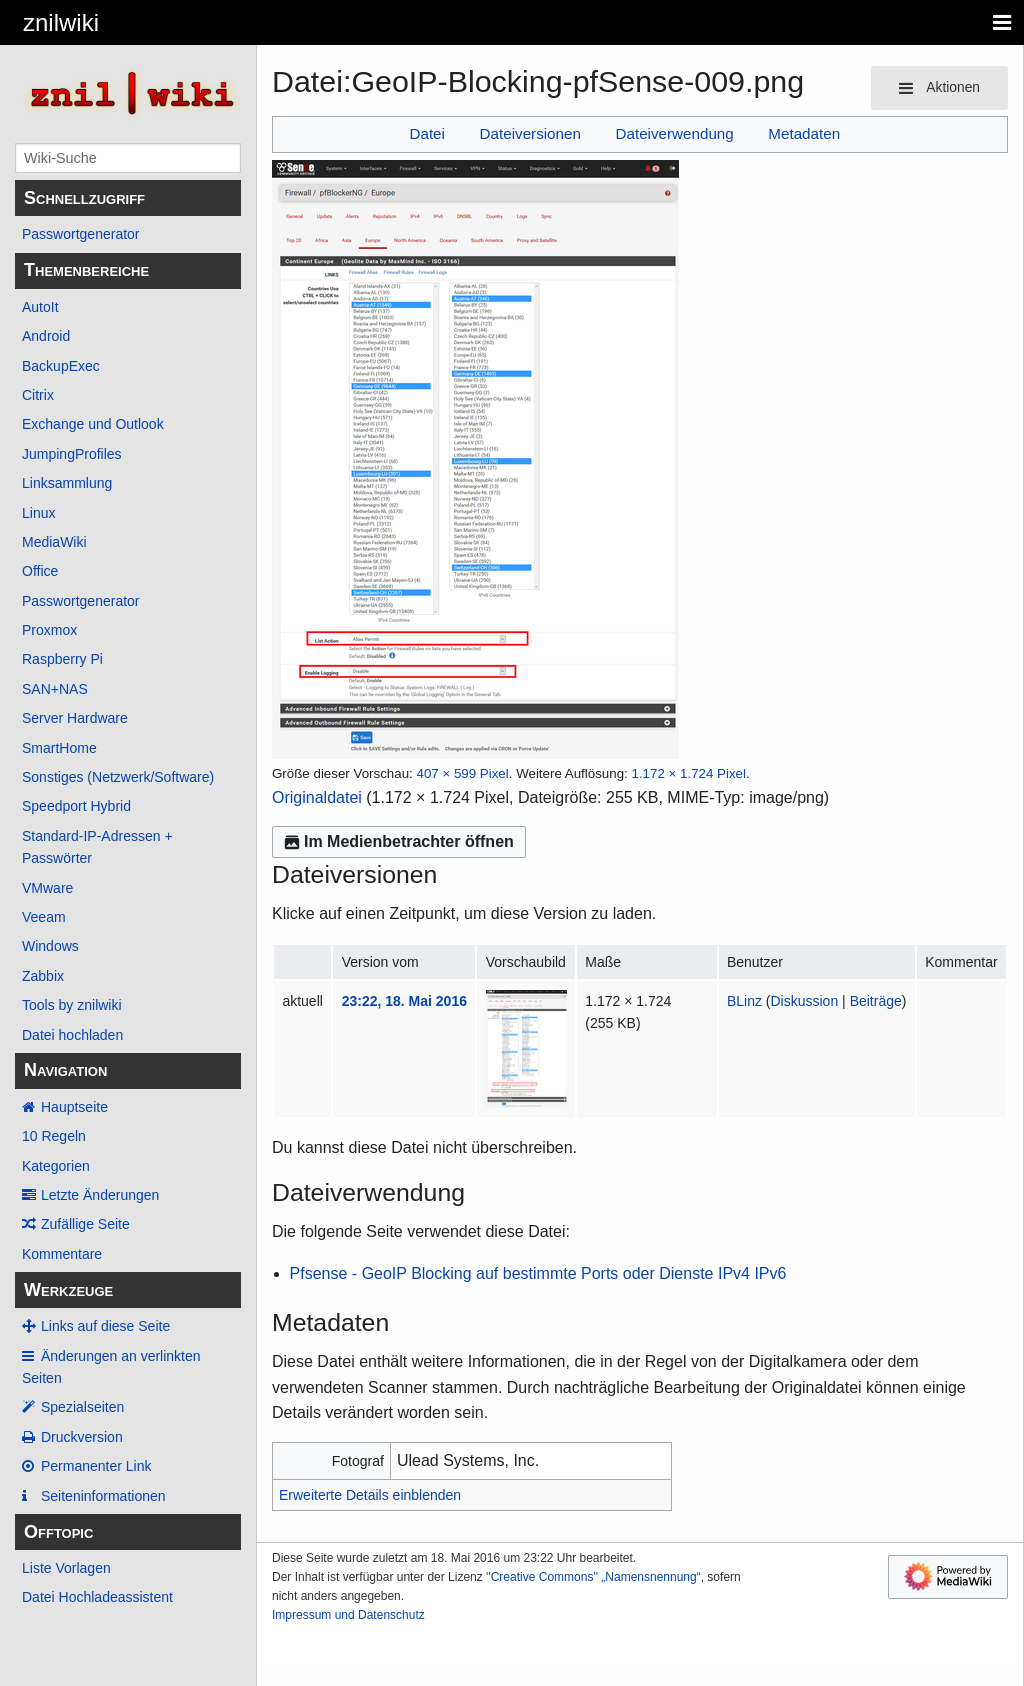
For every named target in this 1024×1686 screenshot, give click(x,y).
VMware (47, 888)
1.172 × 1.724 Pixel (688, 773)
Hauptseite (74, 1107)
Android (46, 336)
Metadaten (804, 133)
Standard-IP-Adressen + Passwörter (97, 847)
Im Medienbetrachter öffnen (399, 841)
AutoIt (40, 307)
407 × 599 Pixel (462, 773)
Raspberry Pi (62, 659)
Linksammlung (67, 483)
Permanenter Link (96, 1466)
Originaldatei (317, 797)
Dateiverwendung (675, 133)
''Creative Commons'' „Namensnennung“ (593, 1577)
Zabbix (43, 976)
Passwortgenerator (81, 234)
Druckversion (82, 1437)
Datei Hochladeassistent (97, 1597)
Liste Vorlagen (66, 1568)
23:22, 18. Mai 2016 (404, 1001)
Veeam (44, 917)
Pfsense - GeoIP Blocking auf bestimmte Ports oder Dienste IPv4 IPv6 (538, 1273)
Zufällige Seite (85, 1224)
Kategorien (56, 1166)
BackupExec (61, 366)
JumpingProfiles (72, 454)
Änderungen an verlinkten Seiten (111, 1367)
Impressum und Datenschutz (348, 1615)
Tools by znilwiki (72, 1005)
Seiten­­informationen (103, 1496)
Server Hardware (75, 718)
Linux (38, 513)
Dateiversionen (530, 133)
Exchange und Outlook (93, 424)
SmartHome (59, 748)
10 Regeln (54, 1136)
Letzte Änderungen (100, 1195)
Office (40, 571)
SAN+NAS (55, 689)
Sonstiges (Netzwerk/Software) (118, 777)
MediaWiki (54, 542)
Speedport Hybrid (76, 806)
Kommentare (62, 1254)
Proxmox (49, 630)
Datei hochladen (72, 1035)
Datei (426, 133)
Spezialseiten (82, 1407)
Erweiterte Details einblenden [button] (370, 1495)
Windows (50, 946)
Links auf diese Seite (105, 1326)
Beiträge (876, 1001)
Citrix (38, 395)
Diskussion (805, 1001)
